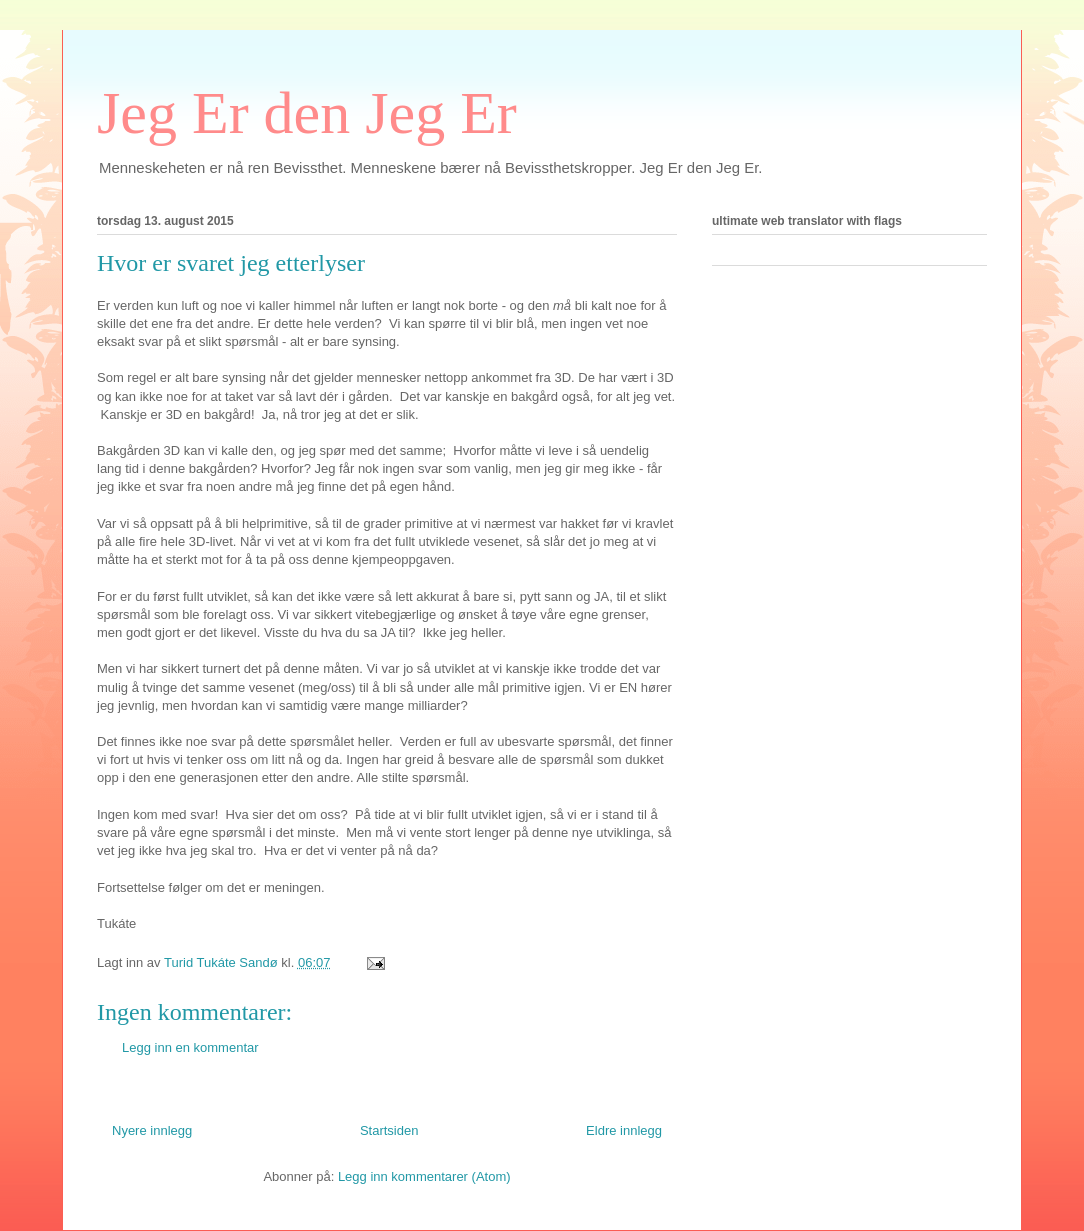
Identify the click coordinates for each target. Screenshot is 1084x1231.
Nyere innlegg (152, 1130)
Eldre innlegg (624, 1130)
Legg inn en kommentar (190, 1047)
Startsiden (389, 1130)
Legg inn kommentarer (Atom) (424, 1176)
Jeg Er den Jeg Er (307, 113)
